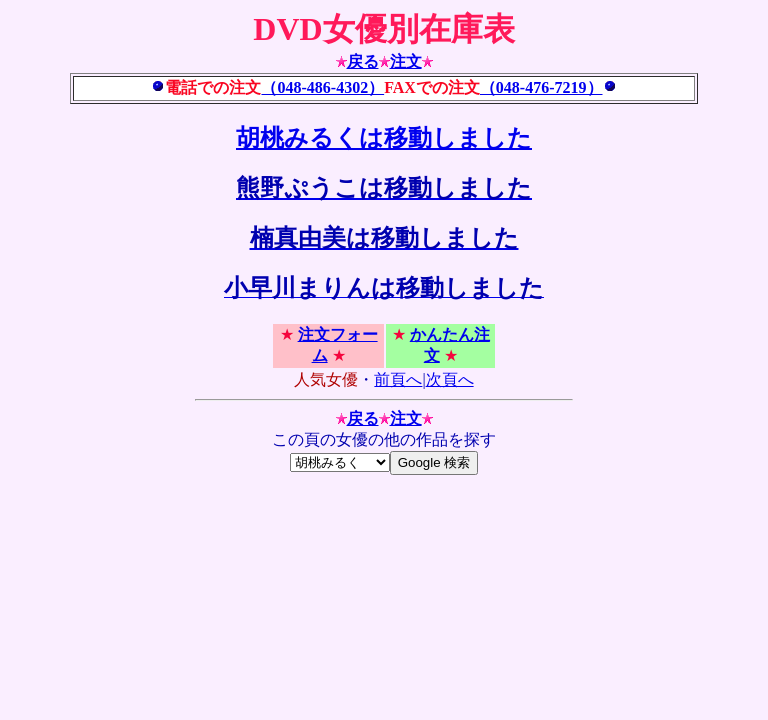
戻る (363, 61)
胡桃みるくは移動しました (384, 138)
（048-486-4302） (322, 87)
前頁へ (398, 379)
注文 (406, 61)
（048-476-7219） (541, 87)
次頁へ (450, 379)
